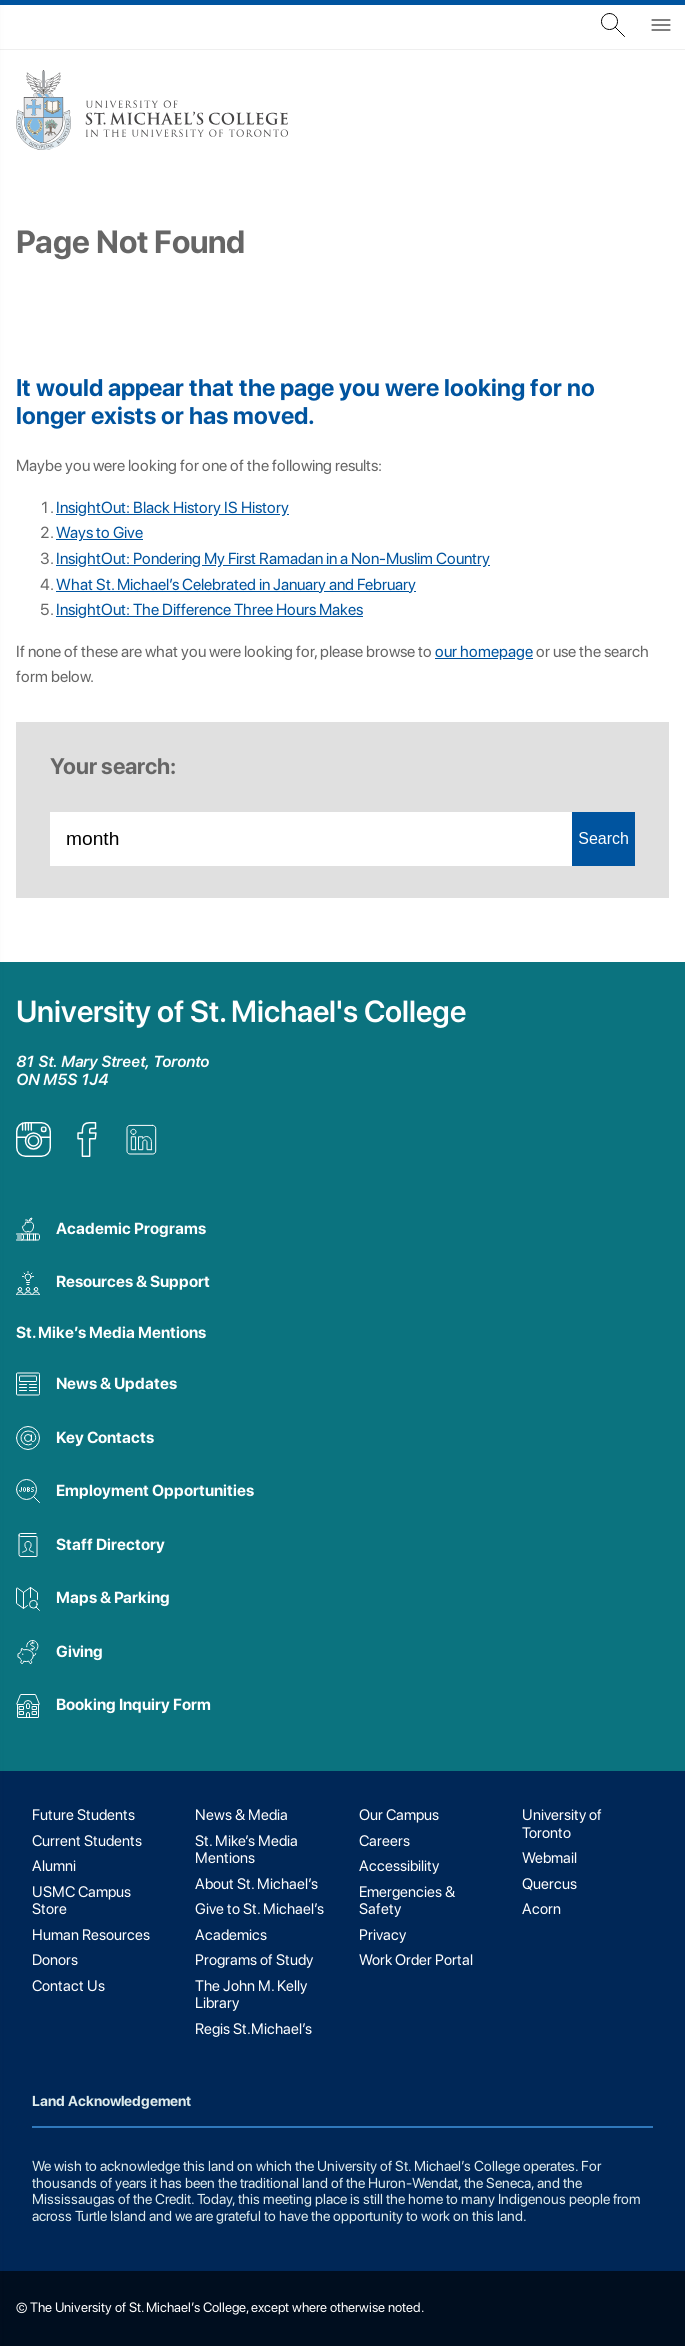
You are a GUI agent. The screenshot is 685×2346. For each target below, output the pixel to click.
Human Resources (91, 1935)
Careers (384, 1841)
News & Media (241, 1815)
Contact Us (68, 1986)
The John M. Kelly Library (251, 1994)
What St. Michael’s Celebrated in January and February (236, 584)
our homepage (484, 651)
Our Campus (399, 1815)
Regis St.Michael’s (253, 2029)
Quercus (549, 1884)
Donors (55, 1960)
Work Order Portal (416, 1960)
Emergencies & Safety (407, 1900)
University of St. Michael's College (241, 1011)
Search (603, 838)
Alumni (54, 1866)
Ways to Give (99, 532)
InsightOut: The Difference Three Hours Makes (209, 609)
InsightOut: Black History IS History (172, 507)
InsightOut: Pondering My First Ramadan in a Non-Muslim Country (273, 558)
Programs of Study (254, 1960)
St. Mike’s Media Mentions (111, 1332)
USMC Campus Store (81, 1900)
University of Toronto (562, 1823)
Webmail (549, 1858)
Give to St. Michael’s (259, 1909)
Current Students (87, 1841)
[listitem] (33, 1151)
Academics (231, 1935)
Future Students (83, 1815)
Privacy (382, 1935)
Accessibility (399, 1866)
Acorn (541, 1909)
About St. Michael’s (256, 1884)
